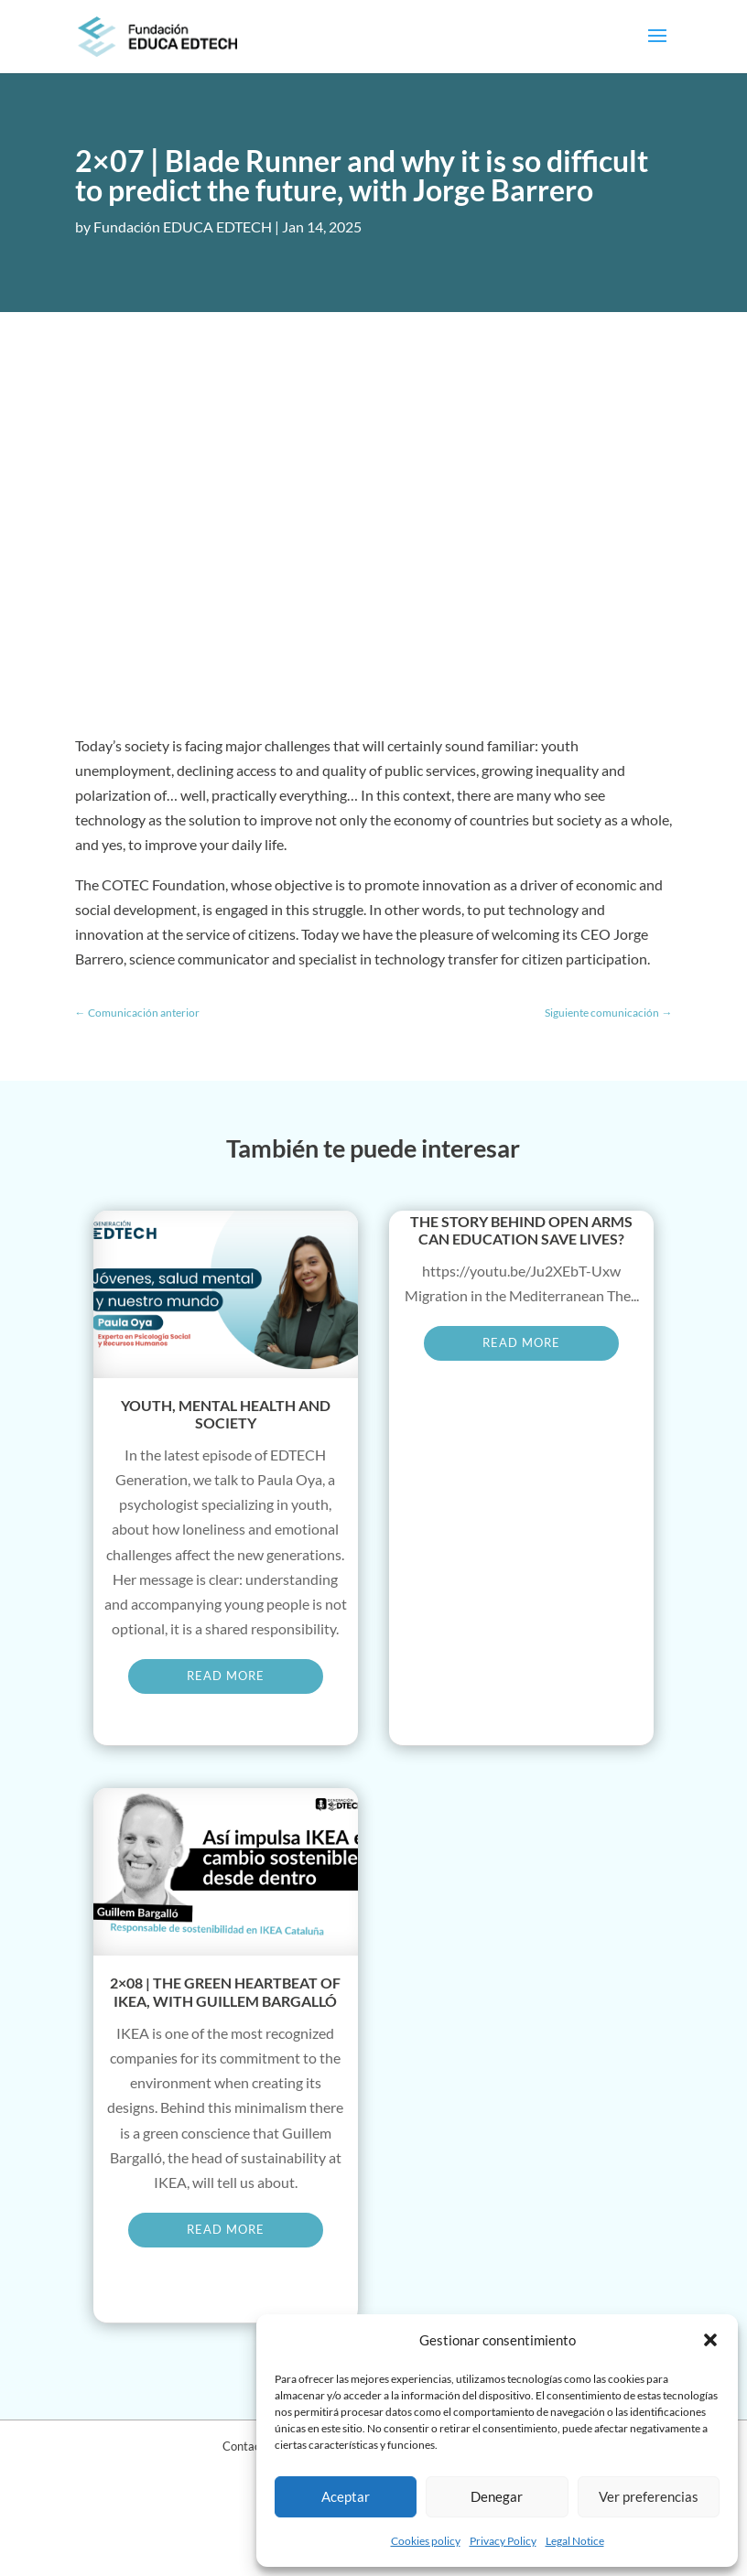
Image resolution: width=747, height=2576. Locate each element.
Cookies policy (425, 2541)
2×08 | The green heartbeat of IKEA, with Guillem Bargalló (225, 1991)
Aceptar (345, 2496)
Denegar (497, 2496)
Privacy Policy (503, 2541)
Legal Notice (575, 2541)
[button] (710, 2340)
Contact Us (251, 2446)
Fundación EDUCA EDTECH (182, 226)
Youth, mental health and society (225, 1413)
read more (226, 1675)
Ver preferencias (648, 2496)
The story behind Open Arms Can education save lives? (521, 1230)
